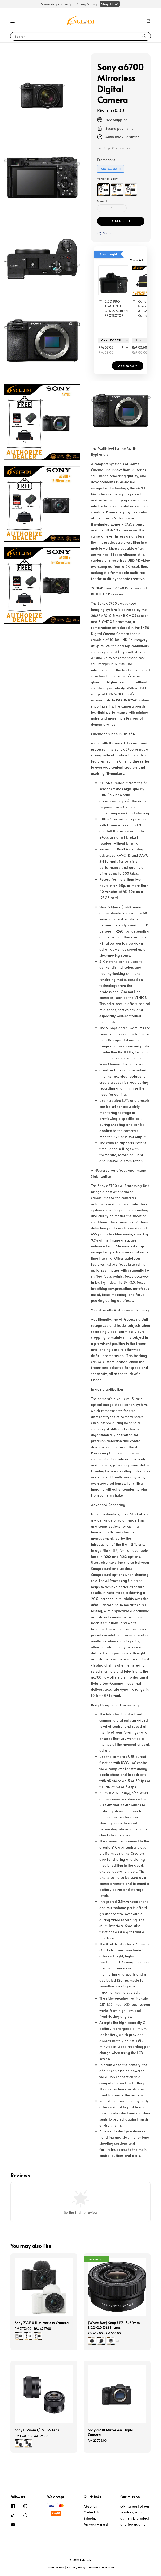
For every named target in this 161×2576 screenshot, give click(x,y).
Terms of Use (55, 2567)
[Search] (144, 36)
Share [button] (104, 233)
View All (136, 260)
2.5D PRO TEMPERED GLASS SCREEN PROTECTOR (113, 308)
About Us (90, 2506)
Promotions (106, 159)
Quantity (103, 201)
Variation (107, 179)
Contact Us (91, 2512)
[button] (12, 20)
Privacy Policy (76, 2567)
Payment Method (96, 2524)
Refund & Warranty (101, 2567)
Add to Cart (121, 221)
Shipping (90, 2518)
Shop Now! (109, 3)
